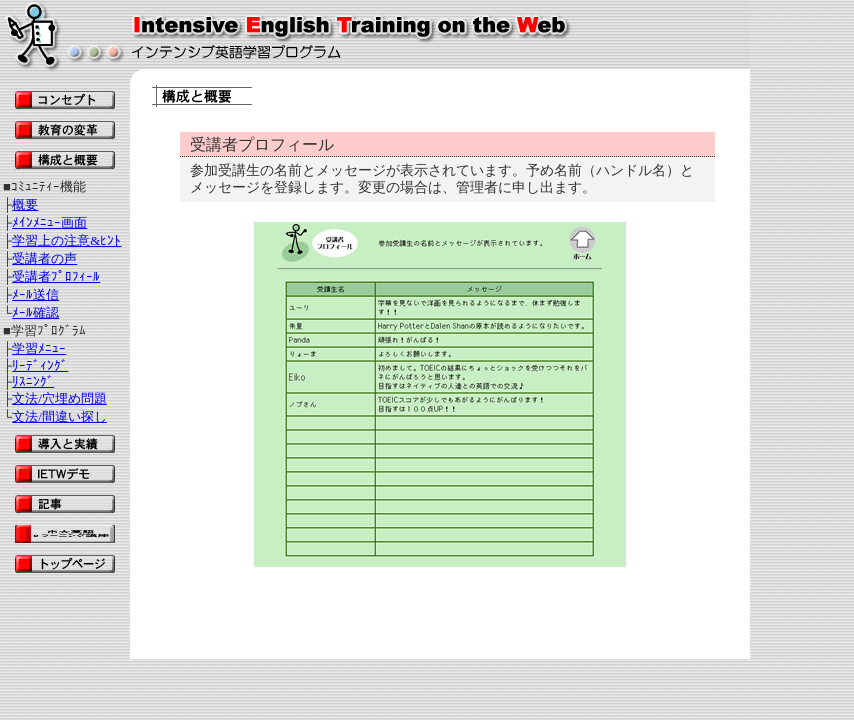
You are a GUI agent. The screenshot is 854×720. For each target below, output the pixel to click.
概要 (25, 204)
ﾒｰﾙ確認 (35, 312)
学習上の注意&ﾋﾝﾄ (66, 240)
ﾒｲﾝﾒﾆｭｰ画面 (49, 222)
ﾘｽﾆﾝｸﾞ (33, 381)
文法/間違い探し (59, 416)
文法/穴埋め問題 (59, 398)
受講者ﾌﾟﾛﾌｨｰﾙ (56, 276)
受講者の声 (44, 258)
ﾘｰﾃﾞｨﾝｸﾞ (40, 365)
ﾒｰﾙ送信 (35, 294)
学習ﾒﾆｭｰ (39, 348)
